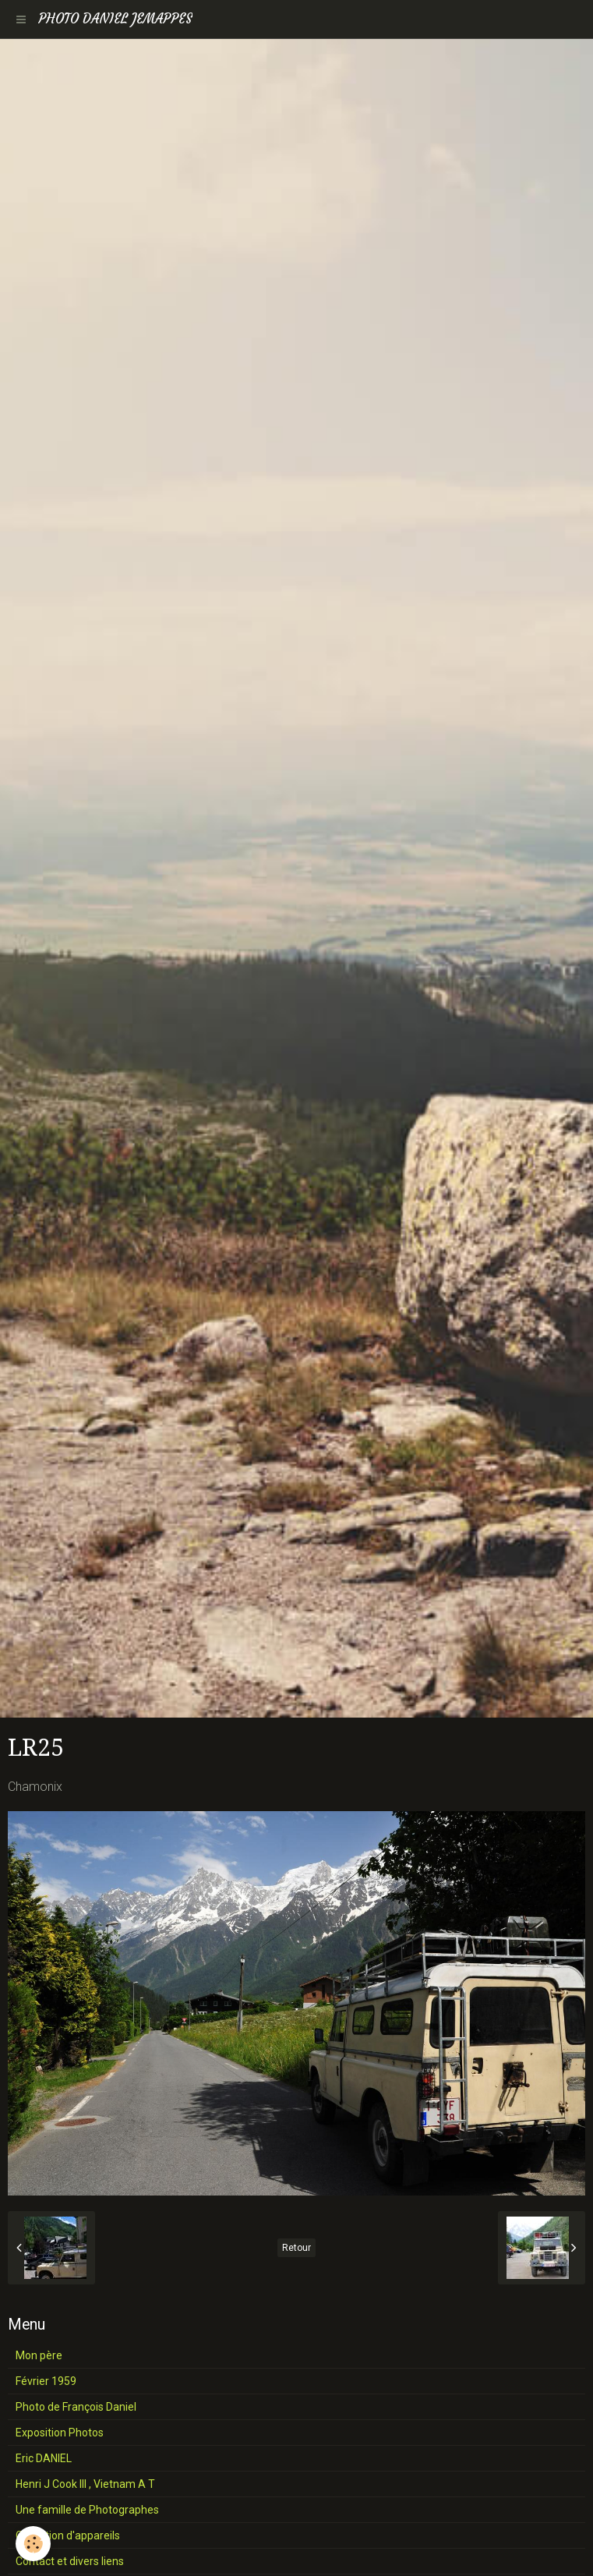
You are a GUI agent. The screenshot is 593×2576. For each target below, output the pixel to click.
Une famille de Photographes (87, 2509)
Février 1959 (46, 2381)
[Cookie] (33, 2543)
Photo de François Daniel (76, 2407)
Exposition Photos (60, 2432)
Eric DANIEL (44, 2458)
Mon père (39, 2355)
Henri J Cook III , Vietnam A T (85, 2484)
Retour (296, 2247)
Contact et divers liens (70, 2561)
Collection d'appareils (68, 2535)
